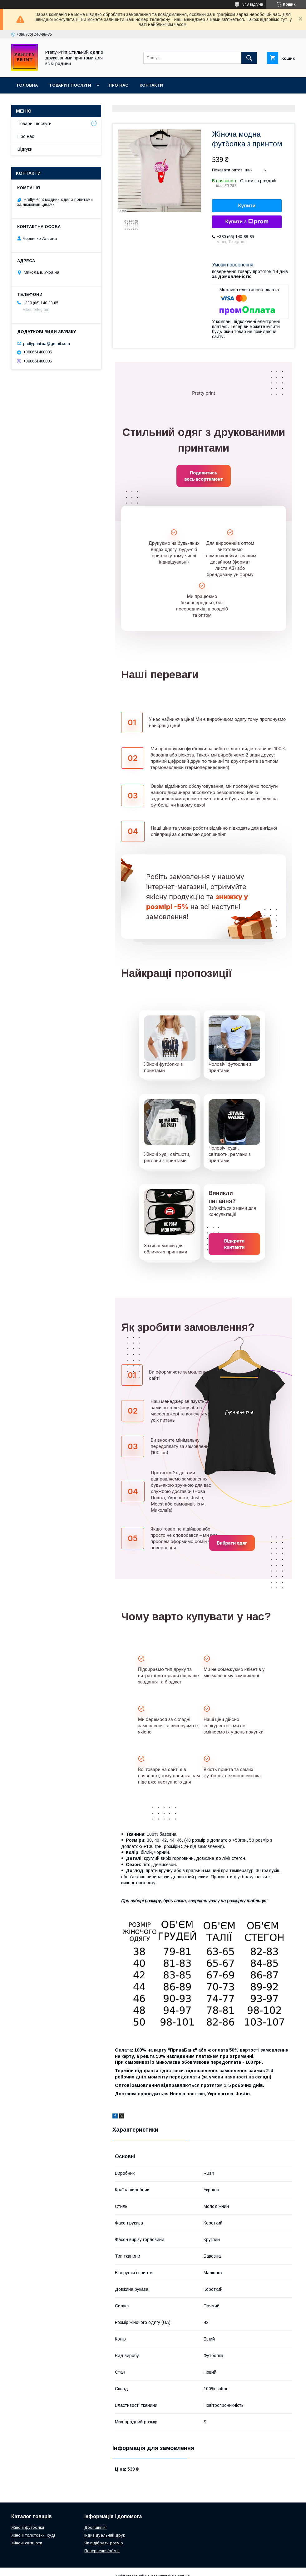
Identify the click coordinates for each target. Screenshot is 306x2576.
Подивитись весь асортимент (203, 476)
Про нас (118, 85)
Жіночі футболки (27, 2527)
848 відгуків (252, 4)
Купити (247, 205)
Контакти (151, 85)
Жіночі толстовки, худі (33, 2535)
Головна (27, 85)
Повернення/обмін (102, 2550)
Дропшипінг (95, 2527)
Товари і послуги (70, 85)
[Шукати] (249, 58)
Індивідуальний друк (104, 2535)
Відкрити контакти (234, 1244)
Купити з (246, 222)
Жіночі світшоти (26, 2543)
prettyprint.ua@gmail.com (46, 343)
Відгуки (24, 149)
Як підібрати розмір (103, 2543)
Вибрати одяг (232, 1543)
